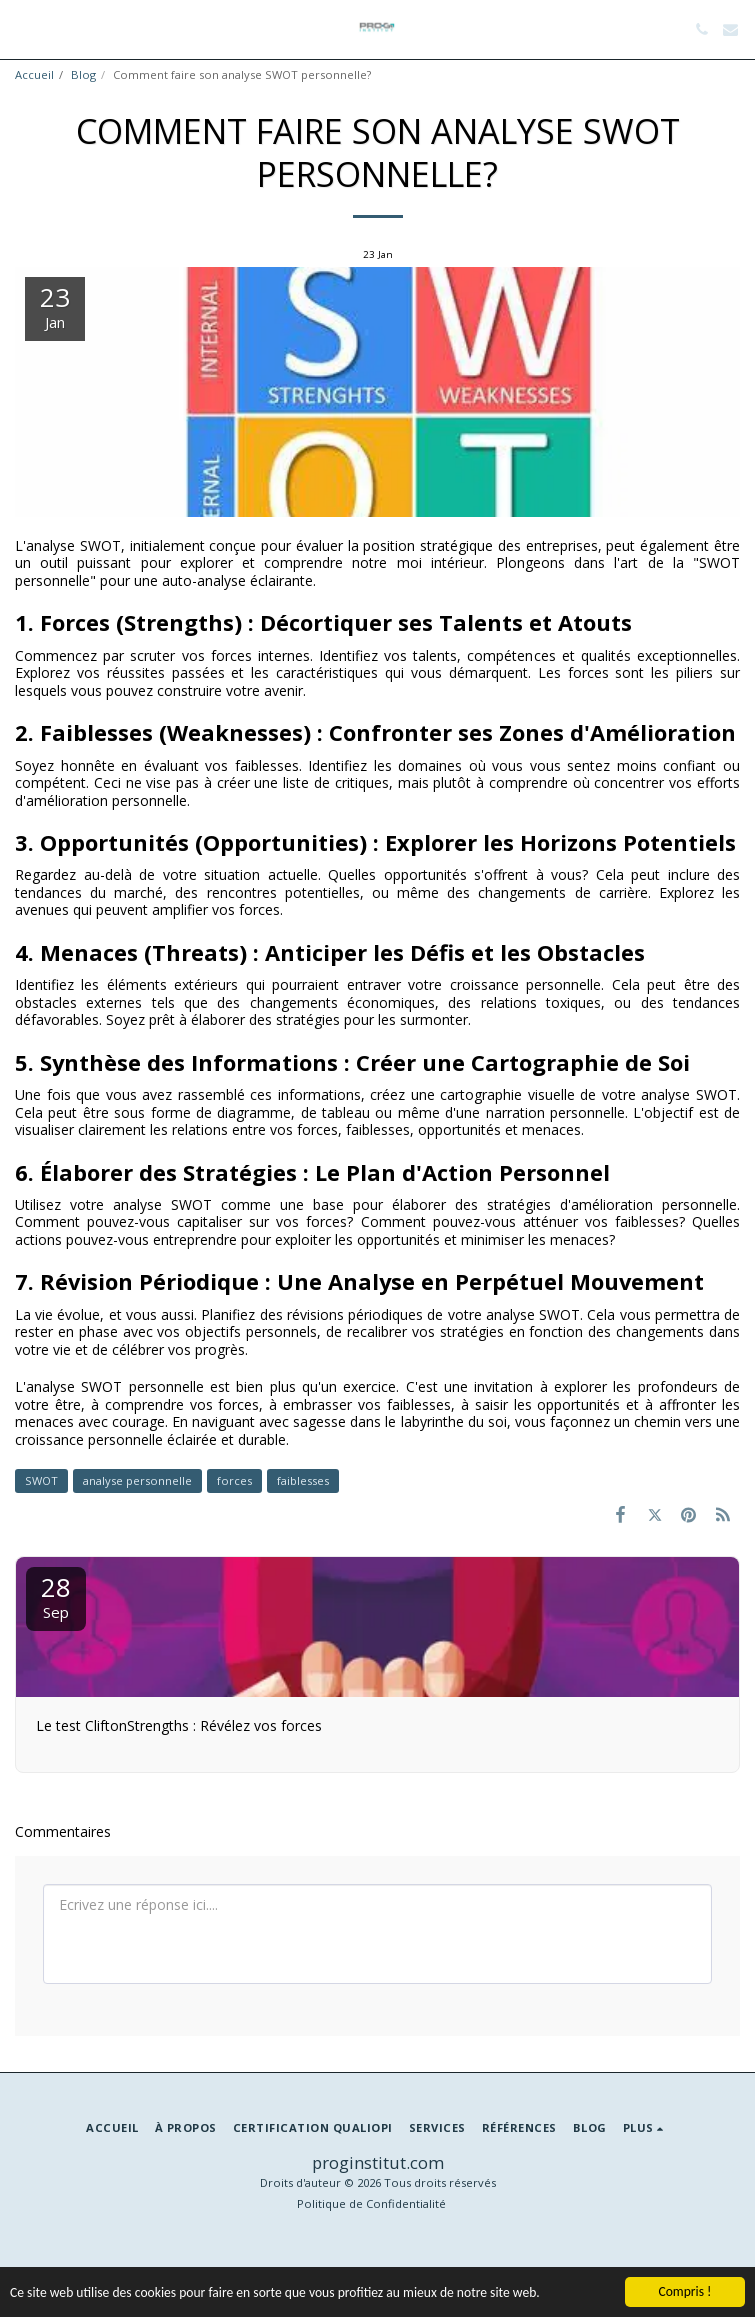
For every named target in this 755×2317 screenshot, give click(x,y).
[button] (22, 28)
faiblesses (303, 1480)
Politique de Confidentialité (371, 2203)
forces (234, 1480)
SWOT (41, 1480)
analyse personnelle (137, 1480)
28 (56, 1595)
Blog (83, 74)
